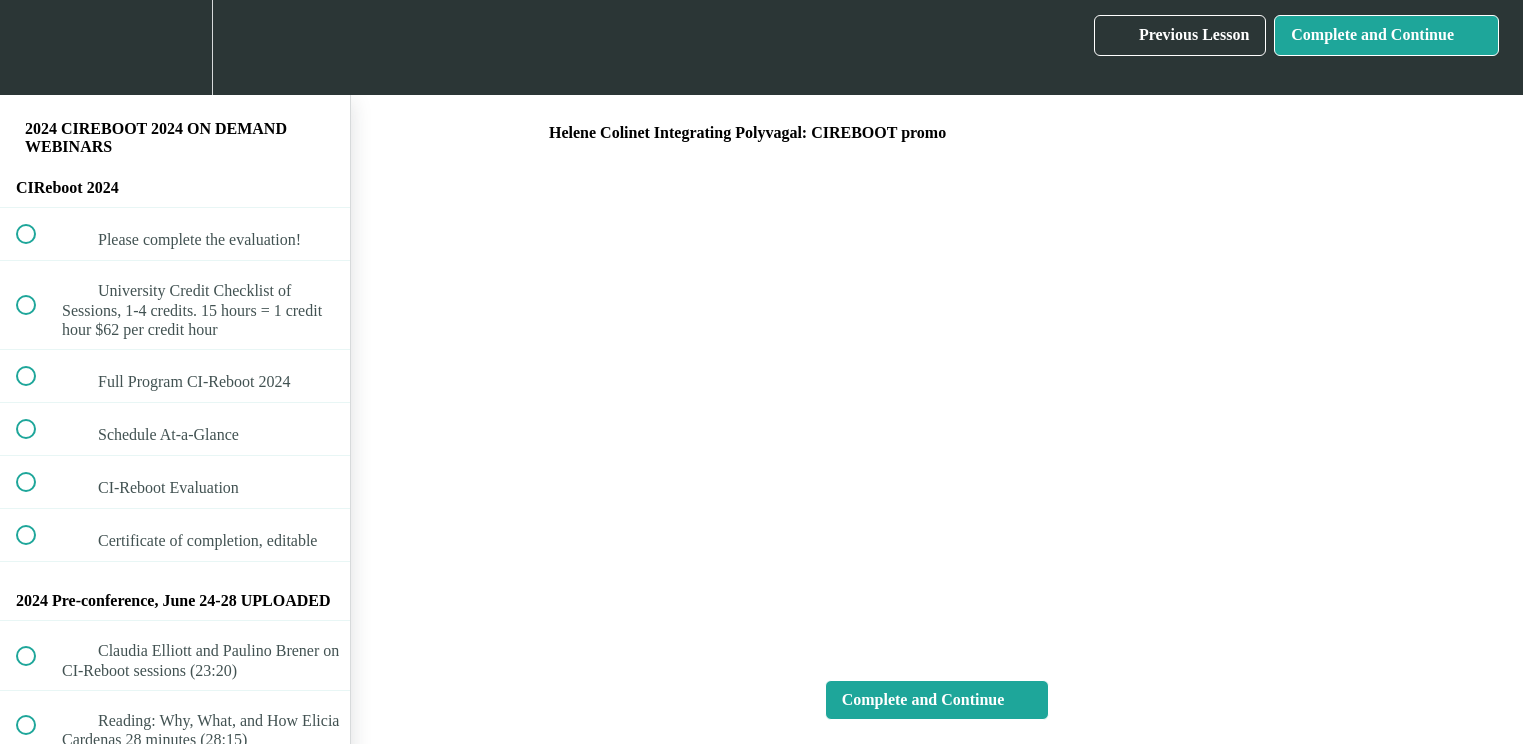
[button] (37, 47)
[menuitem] (175, 47)
